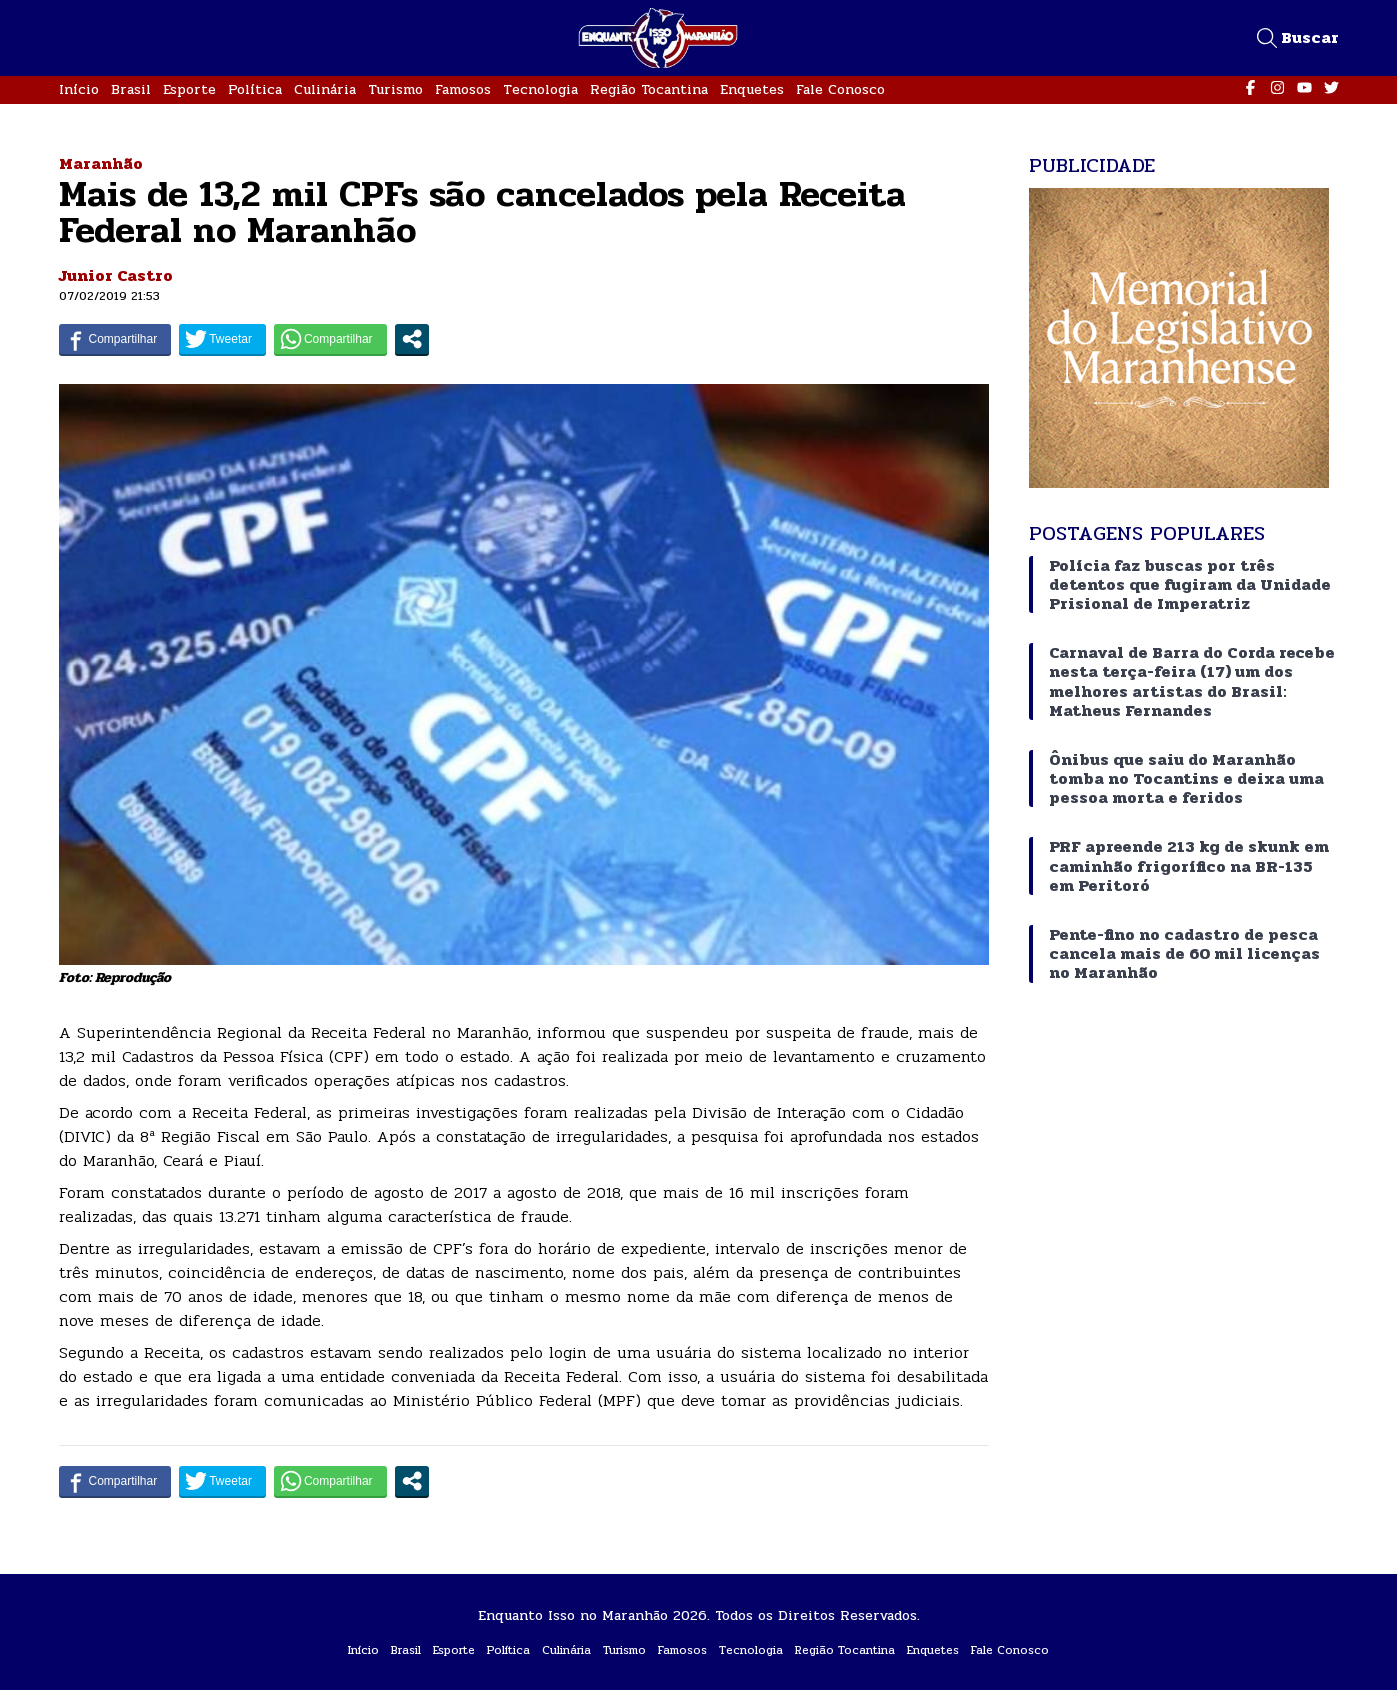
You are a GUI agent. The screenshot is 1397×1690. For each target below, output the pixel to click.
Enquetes (752, 89)
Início (79, 89)
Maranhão (101, 163)
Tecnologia (540, 89)
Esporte (189, 89)
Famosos (463, 89)
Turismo (395, 89)
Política (255, 89)
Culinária (325, 89)
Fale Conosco (840, 89)
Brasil (131, 89)
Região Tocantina (649, 89)
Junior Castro (116, 275)
